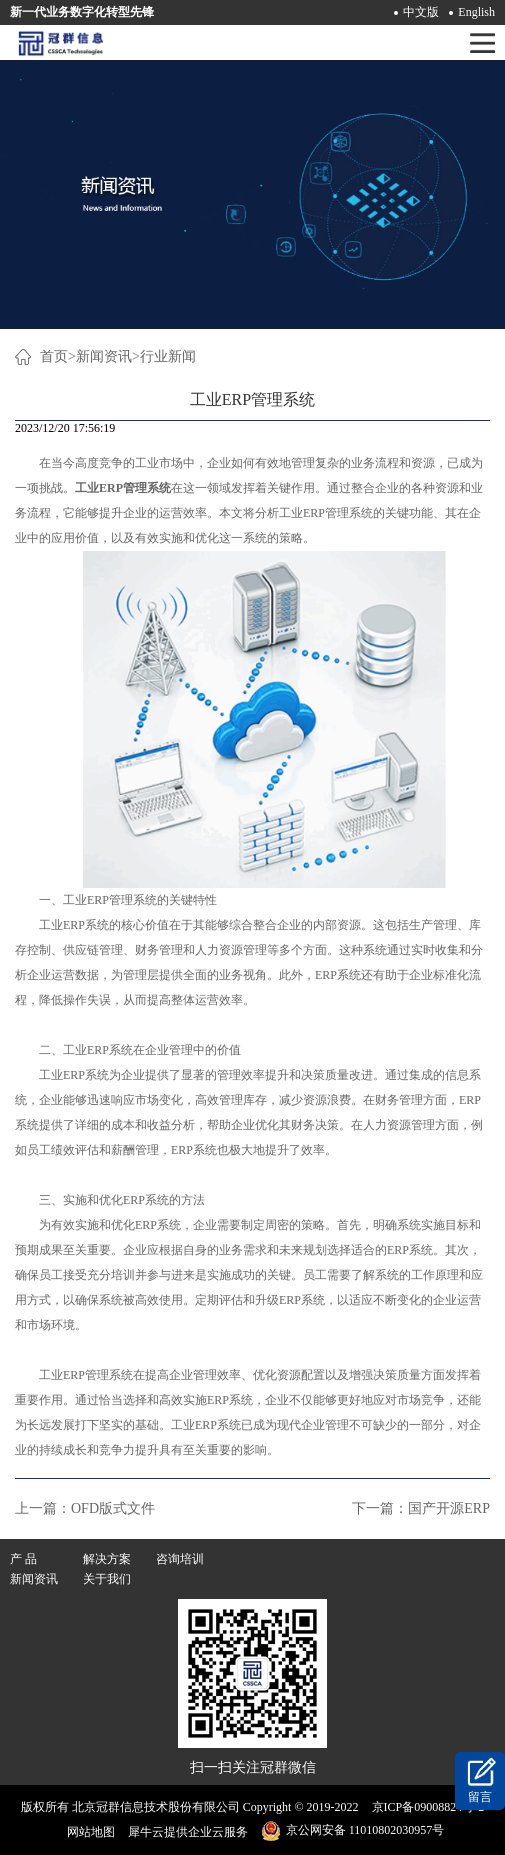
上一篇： (85, 1508)
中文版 (421, 12)
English (476, 12)
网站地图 (88, 1832)
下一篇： (421, 1508)
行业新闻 (168, 356)
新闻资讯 (104, 356)
